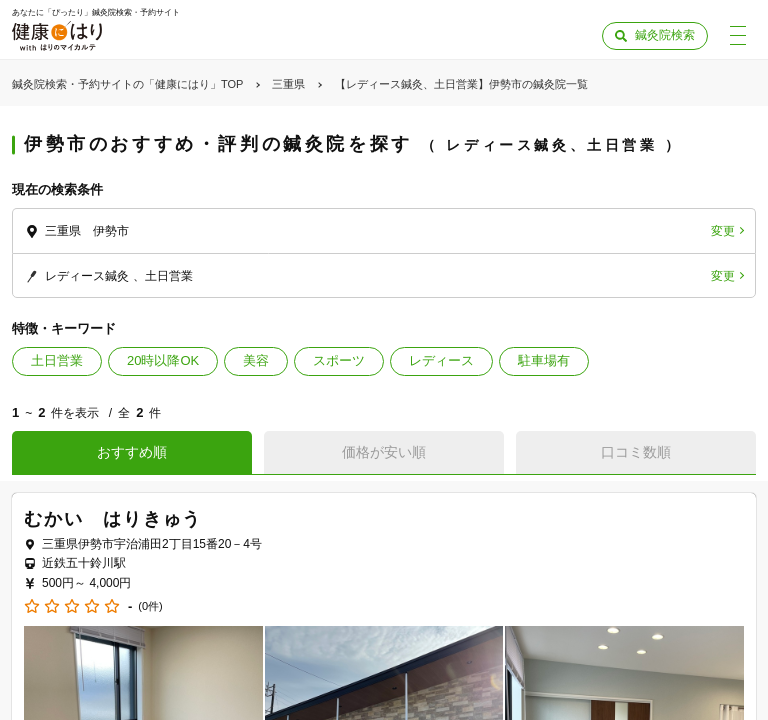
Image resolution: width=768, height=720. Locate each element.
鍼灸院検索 (665, 35)
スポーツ (339, 360)
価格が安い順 (384, 452)
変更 (723, 231)
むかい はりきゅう (113, 519)
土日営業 (57, 360)
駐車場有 (544, 360)
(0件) (150, 606)
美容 (256, 360)
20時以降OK (163, 360)
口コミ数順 (636, 452)
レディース (441, 360)
